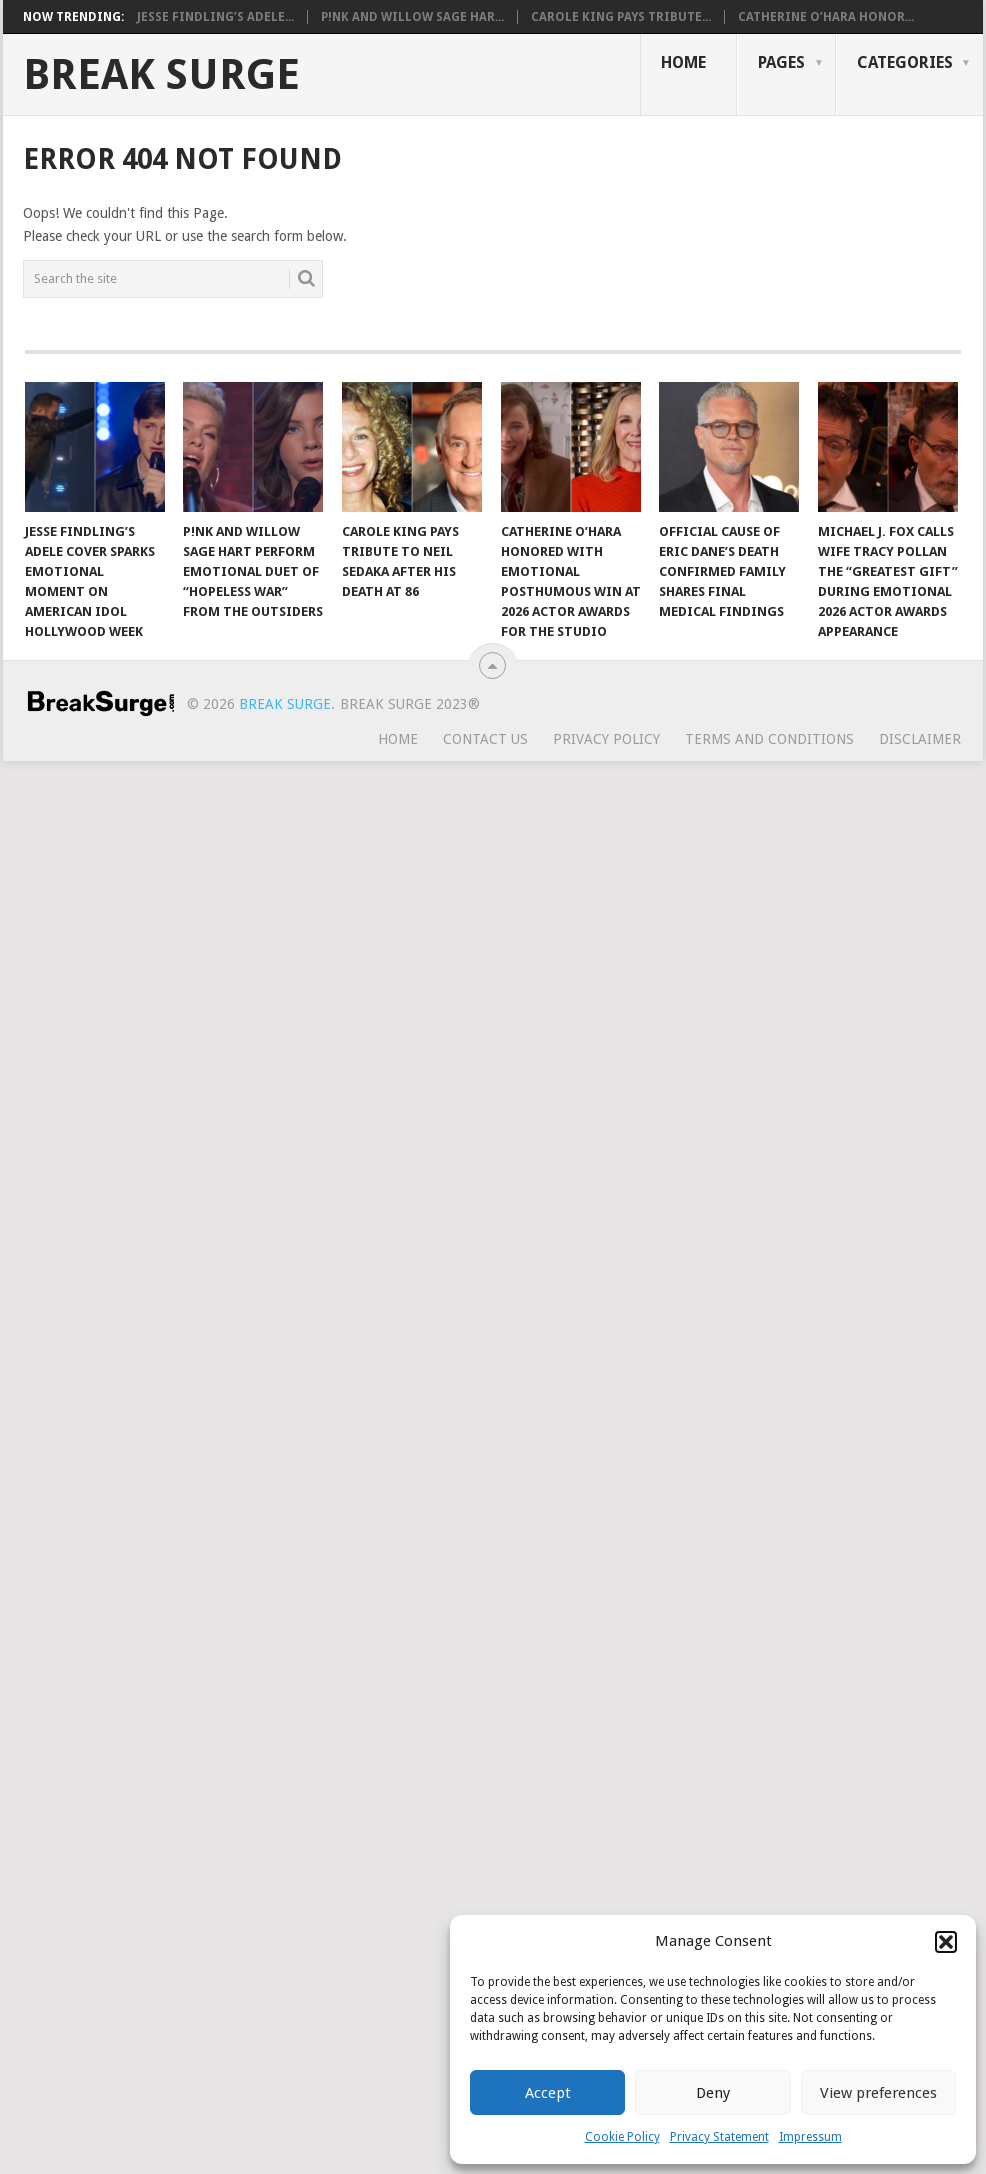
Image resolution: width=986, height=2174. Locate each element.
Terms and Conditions (769, 739)
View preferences (878, 2093)
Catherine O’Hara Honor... (826, 17)
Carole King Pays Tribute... (621, 17)
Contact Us (485, 739)
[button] (946, 1942)
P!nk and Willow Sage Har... (412, 17)
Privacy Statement (719, 2137)
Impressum (810, 2137)
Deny (713, 2093)
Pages (781, 62)
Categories (905, 62)
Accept (548, 2093)
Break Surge (161, 75)
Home (683, 62)
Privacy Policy (606, 739)
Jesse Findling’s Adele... (215, 17)
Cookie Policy (622, 2137)
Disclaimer (920, 739)
